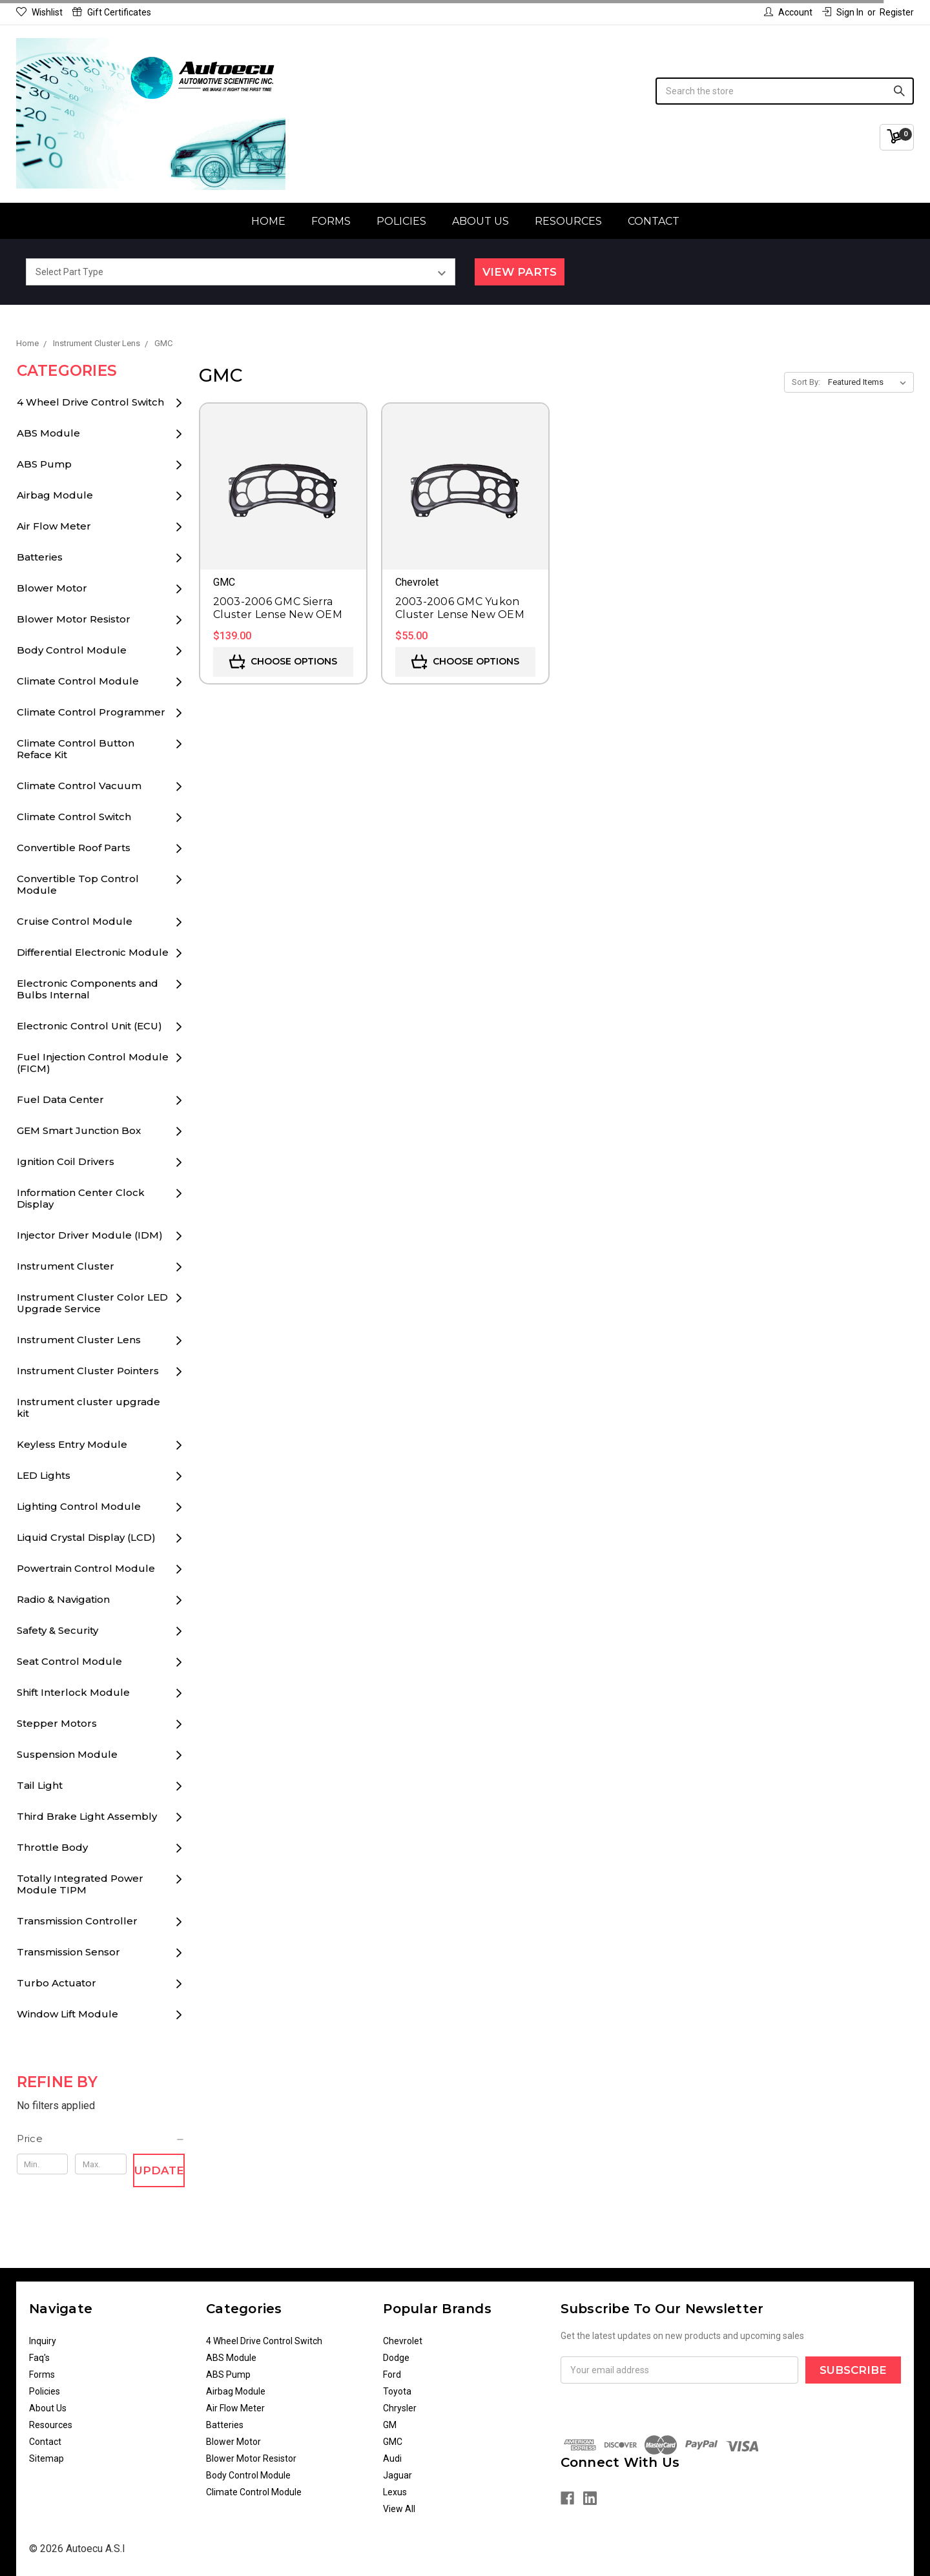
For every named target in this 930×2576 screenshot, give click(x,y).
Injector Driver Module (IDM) (90, 1235)
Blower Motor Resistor (73, 619)
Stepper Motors (57, 1723)
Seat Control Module (69, 1661)
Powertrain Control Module (86, 1568)
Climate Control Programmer (91, 712)
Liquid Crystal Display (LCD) (86, 1537)
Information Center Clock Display (81, 1198)
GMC (392, 2442)
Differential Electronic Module (93, 952)
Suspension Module (67, 1754)
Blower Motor (52, 588)
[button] (101, 2139)
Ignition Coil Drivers (65, 1161)
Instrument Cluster (65, 1266)
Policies (401, 221)
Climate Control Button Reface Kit (75, 749)
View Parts (519, 271)
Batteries (40, 557)
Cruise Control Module (74, 921)
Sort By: (806, 382)
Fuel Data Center (60, 1099)
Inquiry (42, 2341)
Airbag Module (55, 495)
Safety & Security (57, 1630)
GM (390, 2425)
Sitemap (46, 2458)
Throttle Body (52, 1847)
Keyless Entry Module (72, 1444)
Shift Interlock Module (73, 1692)
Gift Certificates (111, 12)
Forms (331, 221)
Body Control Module (72, 650)
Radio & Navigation (63, 1599)
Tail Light (40, 1785)
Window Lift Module (67, 2014)
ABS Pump (44, 464)
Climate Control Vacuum (79, 785)
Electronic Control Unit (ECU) (89, 1026)
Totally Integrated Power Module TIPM (80, 1884)
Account (788, 12)
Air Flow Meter (54, 526)
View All (399, 2509)
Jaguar (397, 2475)
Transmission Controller (77, 1921)
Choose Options (283, 662)
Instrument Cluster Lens (79, 1340)
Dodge (396, 2358)
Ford (392, 2374)
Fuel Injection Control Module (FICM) (93, 1063)
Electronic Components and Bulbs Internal (87, 989)
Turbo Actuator (56, 1983)
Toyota (397, 2391)
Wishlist (39, 12)
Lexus (395, 2492)
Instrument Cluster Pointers (88, 1371)
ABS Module (48, 433)
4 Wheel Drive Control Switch (90, 402)
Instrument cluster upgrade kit (88, 1407)
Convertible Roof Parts (73, 847)
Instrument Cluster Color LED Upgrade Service (92, 1303)
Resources (568, 221)
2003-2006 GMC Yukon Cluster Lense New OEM (459, 608)
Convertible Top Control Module (78, 884)
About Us (480, 221)
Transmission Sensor (68, 1952)
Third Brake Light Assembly (87, 1816)
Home (268, 221)
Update (159, 2170)
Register (897, 12)
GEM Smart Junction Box (79, 1130)
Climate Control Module (78, 681)
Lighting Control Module (79, 1506)
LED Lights (43, 1475)
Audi (392, 2458)
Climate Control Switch (74, 816)
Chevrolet (402, 2341)
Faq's (39, 2358)
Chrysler (400, 2408)
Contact (653, 221)
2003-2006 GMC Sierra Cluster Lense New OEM (277, 608)
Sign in (842, 12)
